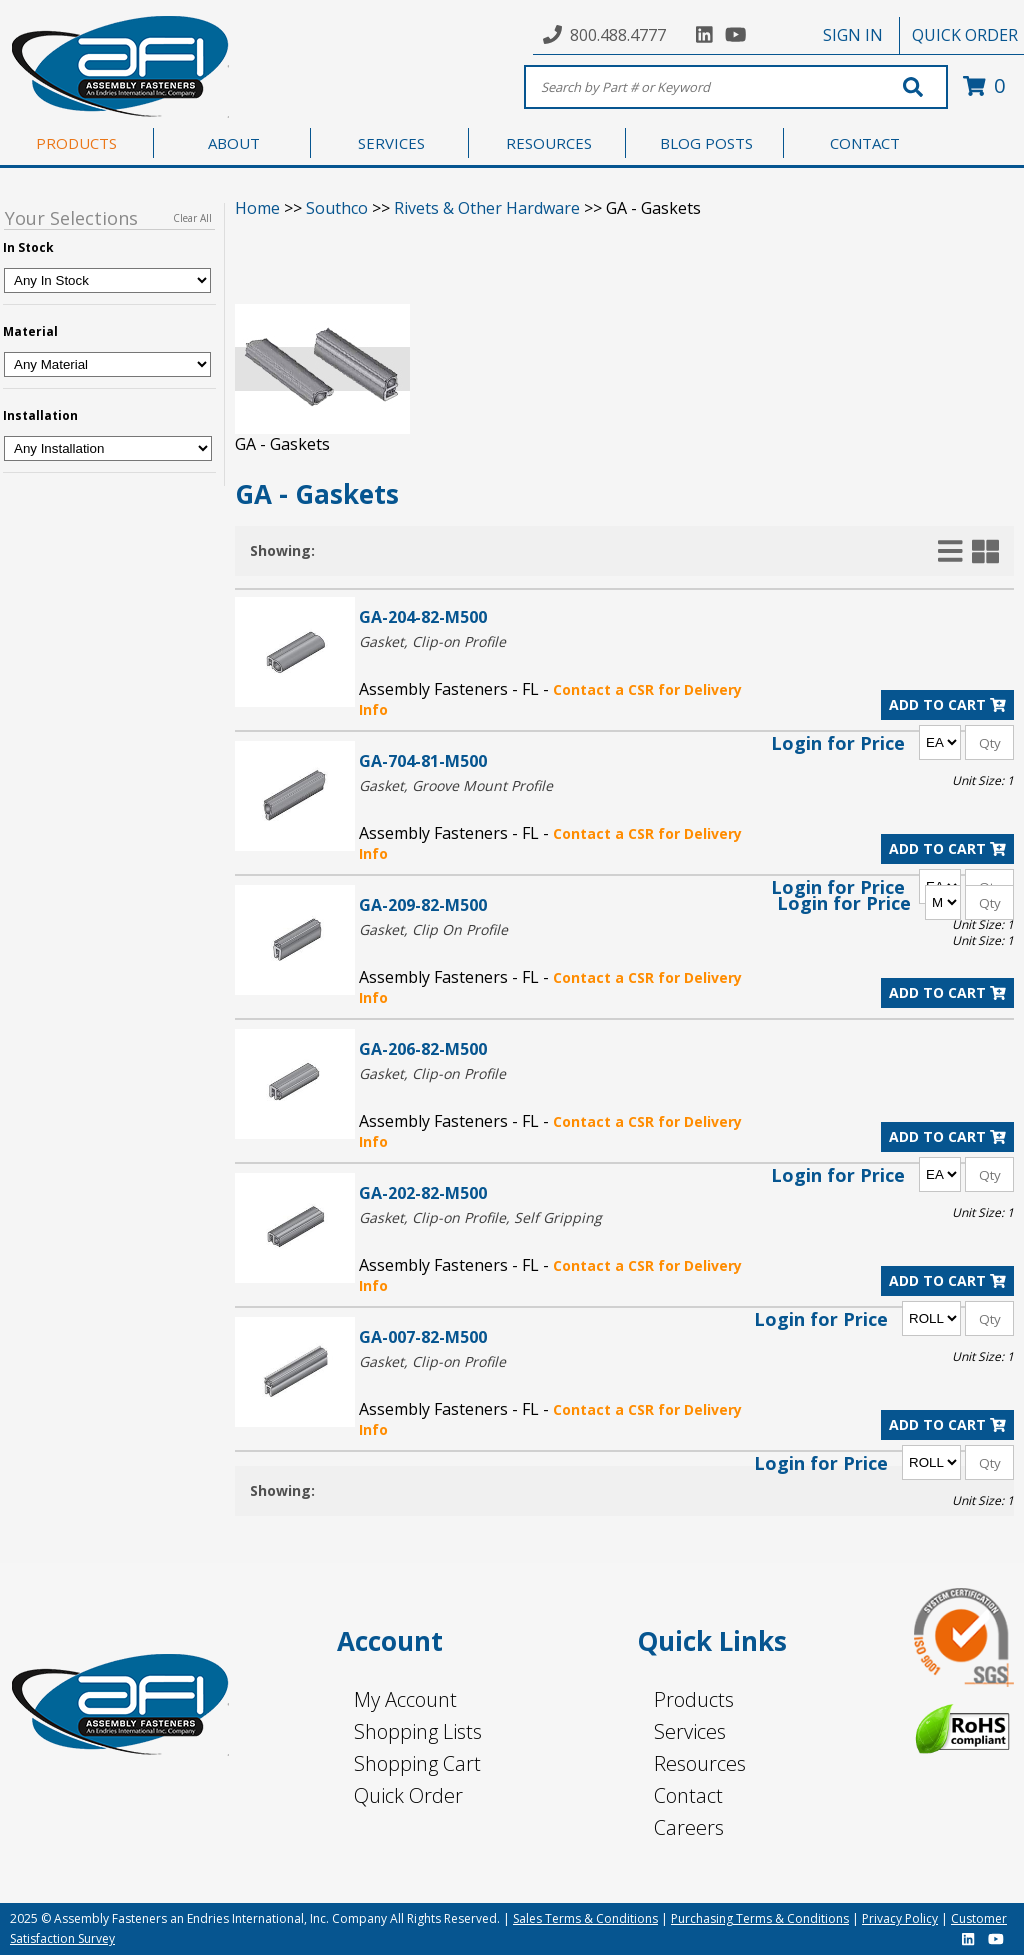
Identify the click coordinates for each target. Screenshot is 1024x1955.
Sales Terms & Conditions (585, 1918)
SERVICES (391, 143)
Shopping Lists (418, 1731)
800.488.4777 (618, 35)
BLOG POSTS (706, 143)
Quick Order (408, 1795)
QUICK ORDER (965, 35)
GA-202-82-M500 (423, 1192)
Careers (689, 1827)
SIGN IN (853, 35)
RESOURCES (549, 143)
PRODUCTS (76, 143)
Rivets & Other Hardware (487, 208)
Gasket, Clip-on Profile (432, 641)
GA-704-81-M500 (423, 760)
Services (690, 1731)
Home (257, 208)
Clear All (192, 218)
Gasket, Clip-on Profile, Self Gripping (480, 1217)
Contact (688, 1795)
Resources (700, 1763)
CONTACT (865, 143)
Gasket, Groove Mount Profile (456, 785)
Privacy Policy (900, 1918)
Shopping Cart (417, 1763)
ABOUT (234, 143)
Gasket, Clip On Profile (433, 929)
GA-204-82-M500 (423, 616)
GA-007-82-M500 (423, 1336)
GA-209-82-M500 (423, 904)
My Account (405, 1699)
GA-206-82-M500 (423, 1048)
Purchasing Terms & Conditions (760, 1918)
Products (694, 1699)
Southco (337, 208)
